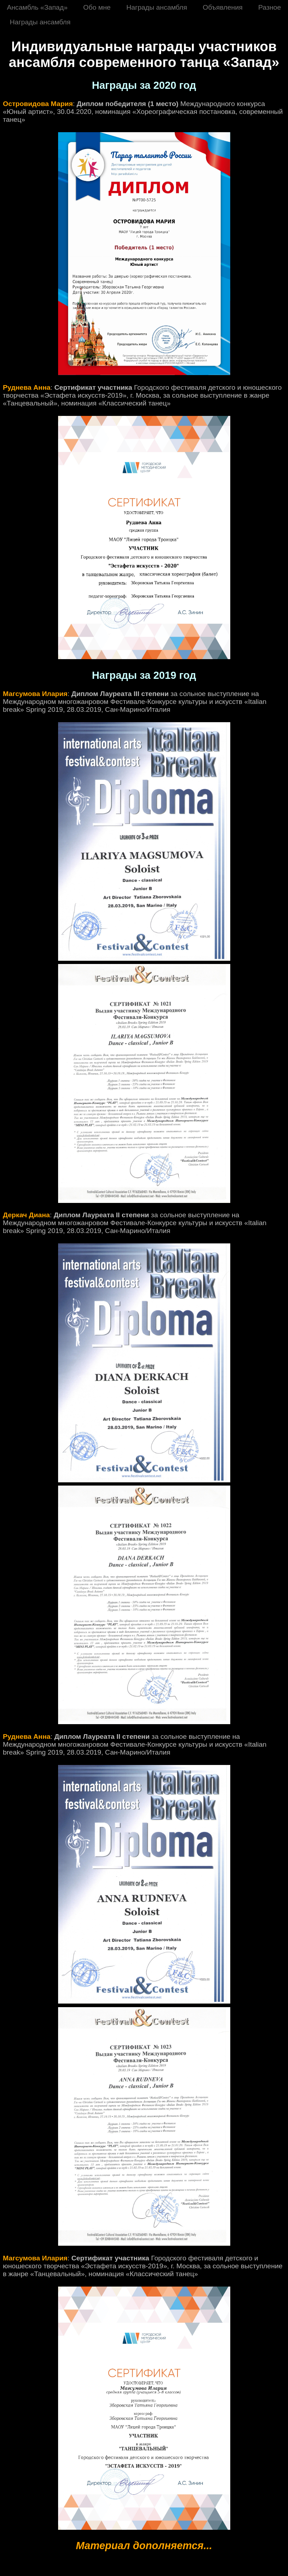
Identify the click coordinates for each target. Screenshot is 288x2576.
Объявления (222, 7)
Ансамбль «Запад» (37, 7)
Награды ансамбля (156, 7)
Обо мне (96, 7)
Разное (269, 7)
